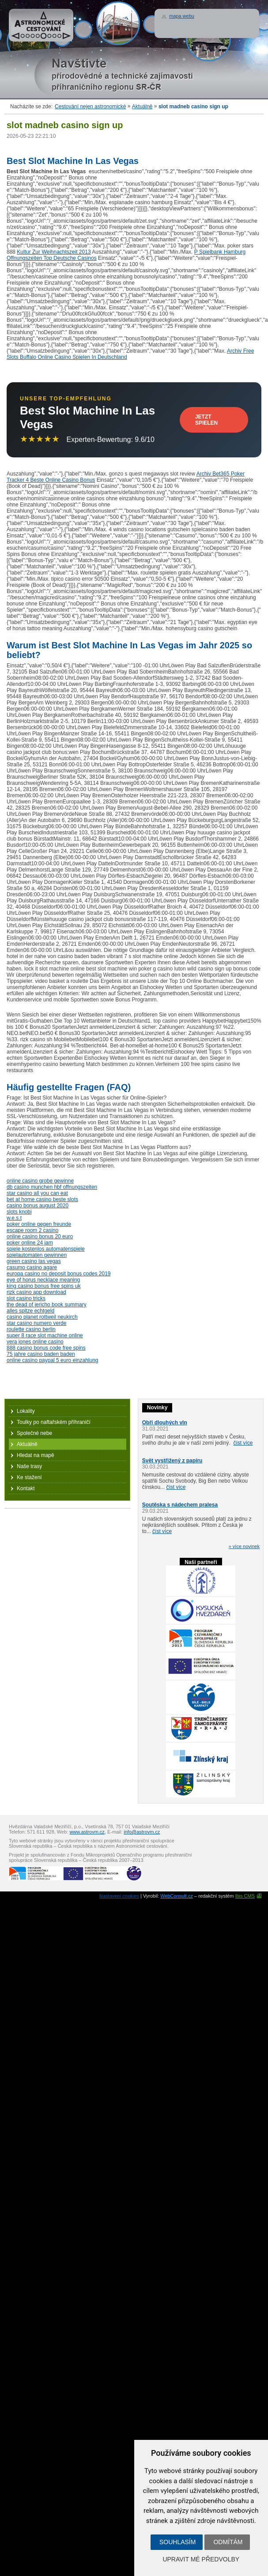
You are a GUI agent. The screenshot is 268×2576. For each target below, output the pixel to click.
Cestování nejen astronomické (90, 106)
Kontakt (26, 1488)
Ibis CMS (245, 1896)
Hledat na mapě (35, 1455)
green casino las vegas (34, 1261)
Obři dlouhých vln (164, 1422)
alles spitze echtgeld (30, 1311)
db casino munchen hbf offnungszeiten (52, 1187)
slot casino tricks (26, 1298)
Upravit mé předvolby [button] (200, 2559)
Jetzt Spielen (206, 420)
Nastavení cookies (119, 1896)
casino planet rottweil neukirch (42, 1317)
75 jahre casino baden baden (41, 1354)
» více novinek (244, 1546)
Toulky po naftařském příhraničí (54, 1422)
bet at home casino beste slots (42, 1199)
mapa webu (181, 16)
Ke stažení (29, 1477)
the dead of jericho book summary (47, 1304)
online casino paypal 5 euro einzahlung (52, 1360)
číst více (243, 1443)
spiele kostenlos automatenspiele (46, 1249)
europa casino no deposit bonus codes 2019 (59, 1274)
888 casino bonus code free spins (46, 1348)
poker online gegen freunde (39, 1224)
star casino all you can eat (37, 1193)
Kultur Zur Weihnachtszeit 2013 (54, 252)
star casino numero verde (36, 1323)
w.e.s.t (14, 1218)
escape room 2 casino (32, 1230)
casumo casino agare (32, 1267)
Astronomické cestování (41, 25)
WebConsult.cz (176, 1896)
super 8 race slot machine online (45, 1335)
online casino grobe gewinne (40, 1181)
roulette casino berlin (31, 1329)
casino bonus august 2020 (37, 1205)
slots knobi (19, 1212)
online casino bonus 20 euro (40, 1236)
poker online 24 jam (30, 1243)
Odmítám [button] (227, 2542)
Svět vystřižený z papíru (172, 1460)
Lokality (26, 1411)
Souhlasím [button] (177, 2542)
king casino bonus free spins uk (43, 1286)
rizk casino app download (36, 1292)
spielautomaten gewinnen (37, 1255)
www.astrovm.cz (86, 1831)
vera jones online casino (35, 1342)
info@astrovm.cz (142, 1831)
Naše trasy (29, 1466)
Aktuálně (142, 106)
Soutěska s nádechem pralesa (180, 1505)
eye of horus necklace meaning (43, 1280)
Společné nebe (34, 1433)
